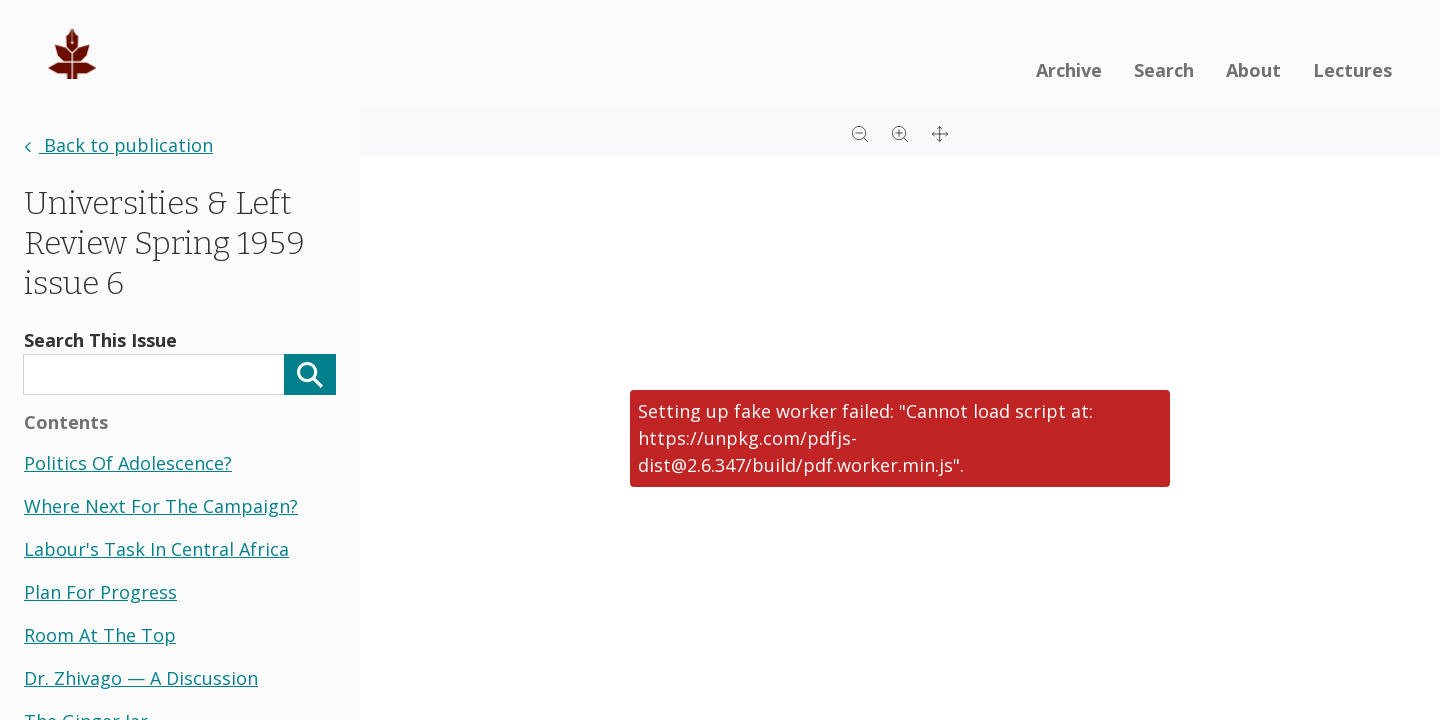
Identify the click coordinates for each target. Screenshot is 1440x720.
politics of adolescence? (128, 463)
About (1253, 70)
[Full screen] (940, 132)
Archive (1069, 70)
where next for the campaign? (161, 506)
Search (1164, 70)
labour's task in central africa (156, 549)
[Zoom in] (900, 132)
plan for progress (100, 592)
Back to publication (118, 145)
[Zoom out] (860, 132)
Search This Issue (100, 340)
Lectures (1352, 70)
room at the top (100, 635)
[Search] (310, 374)
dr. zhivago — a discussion (141, 678)
